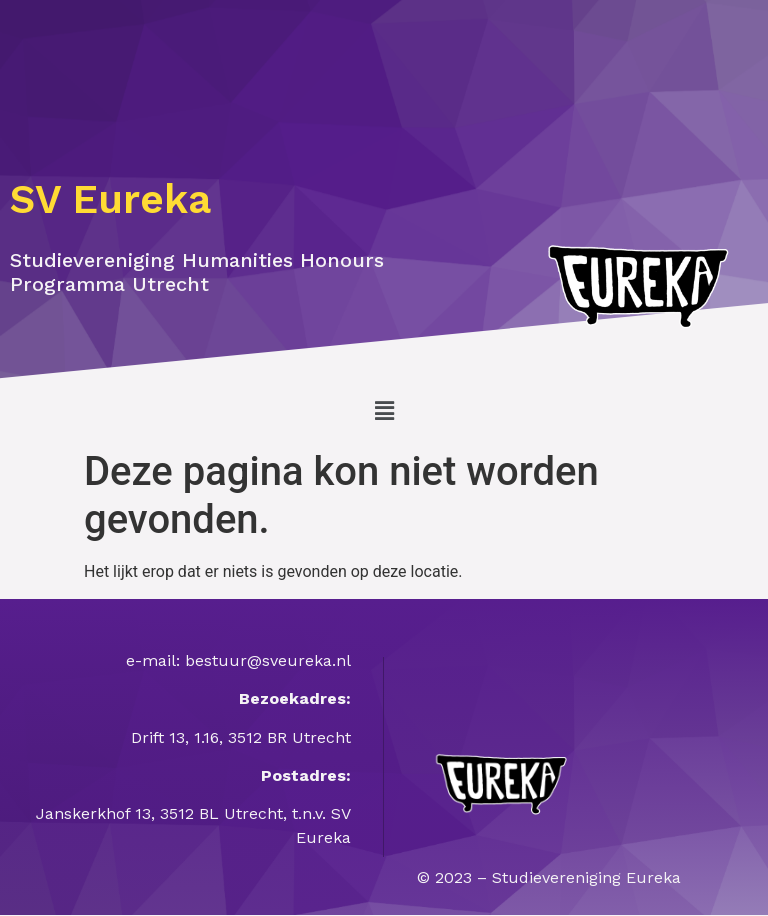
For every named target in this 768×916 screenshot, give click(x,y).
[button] (384, 411)
